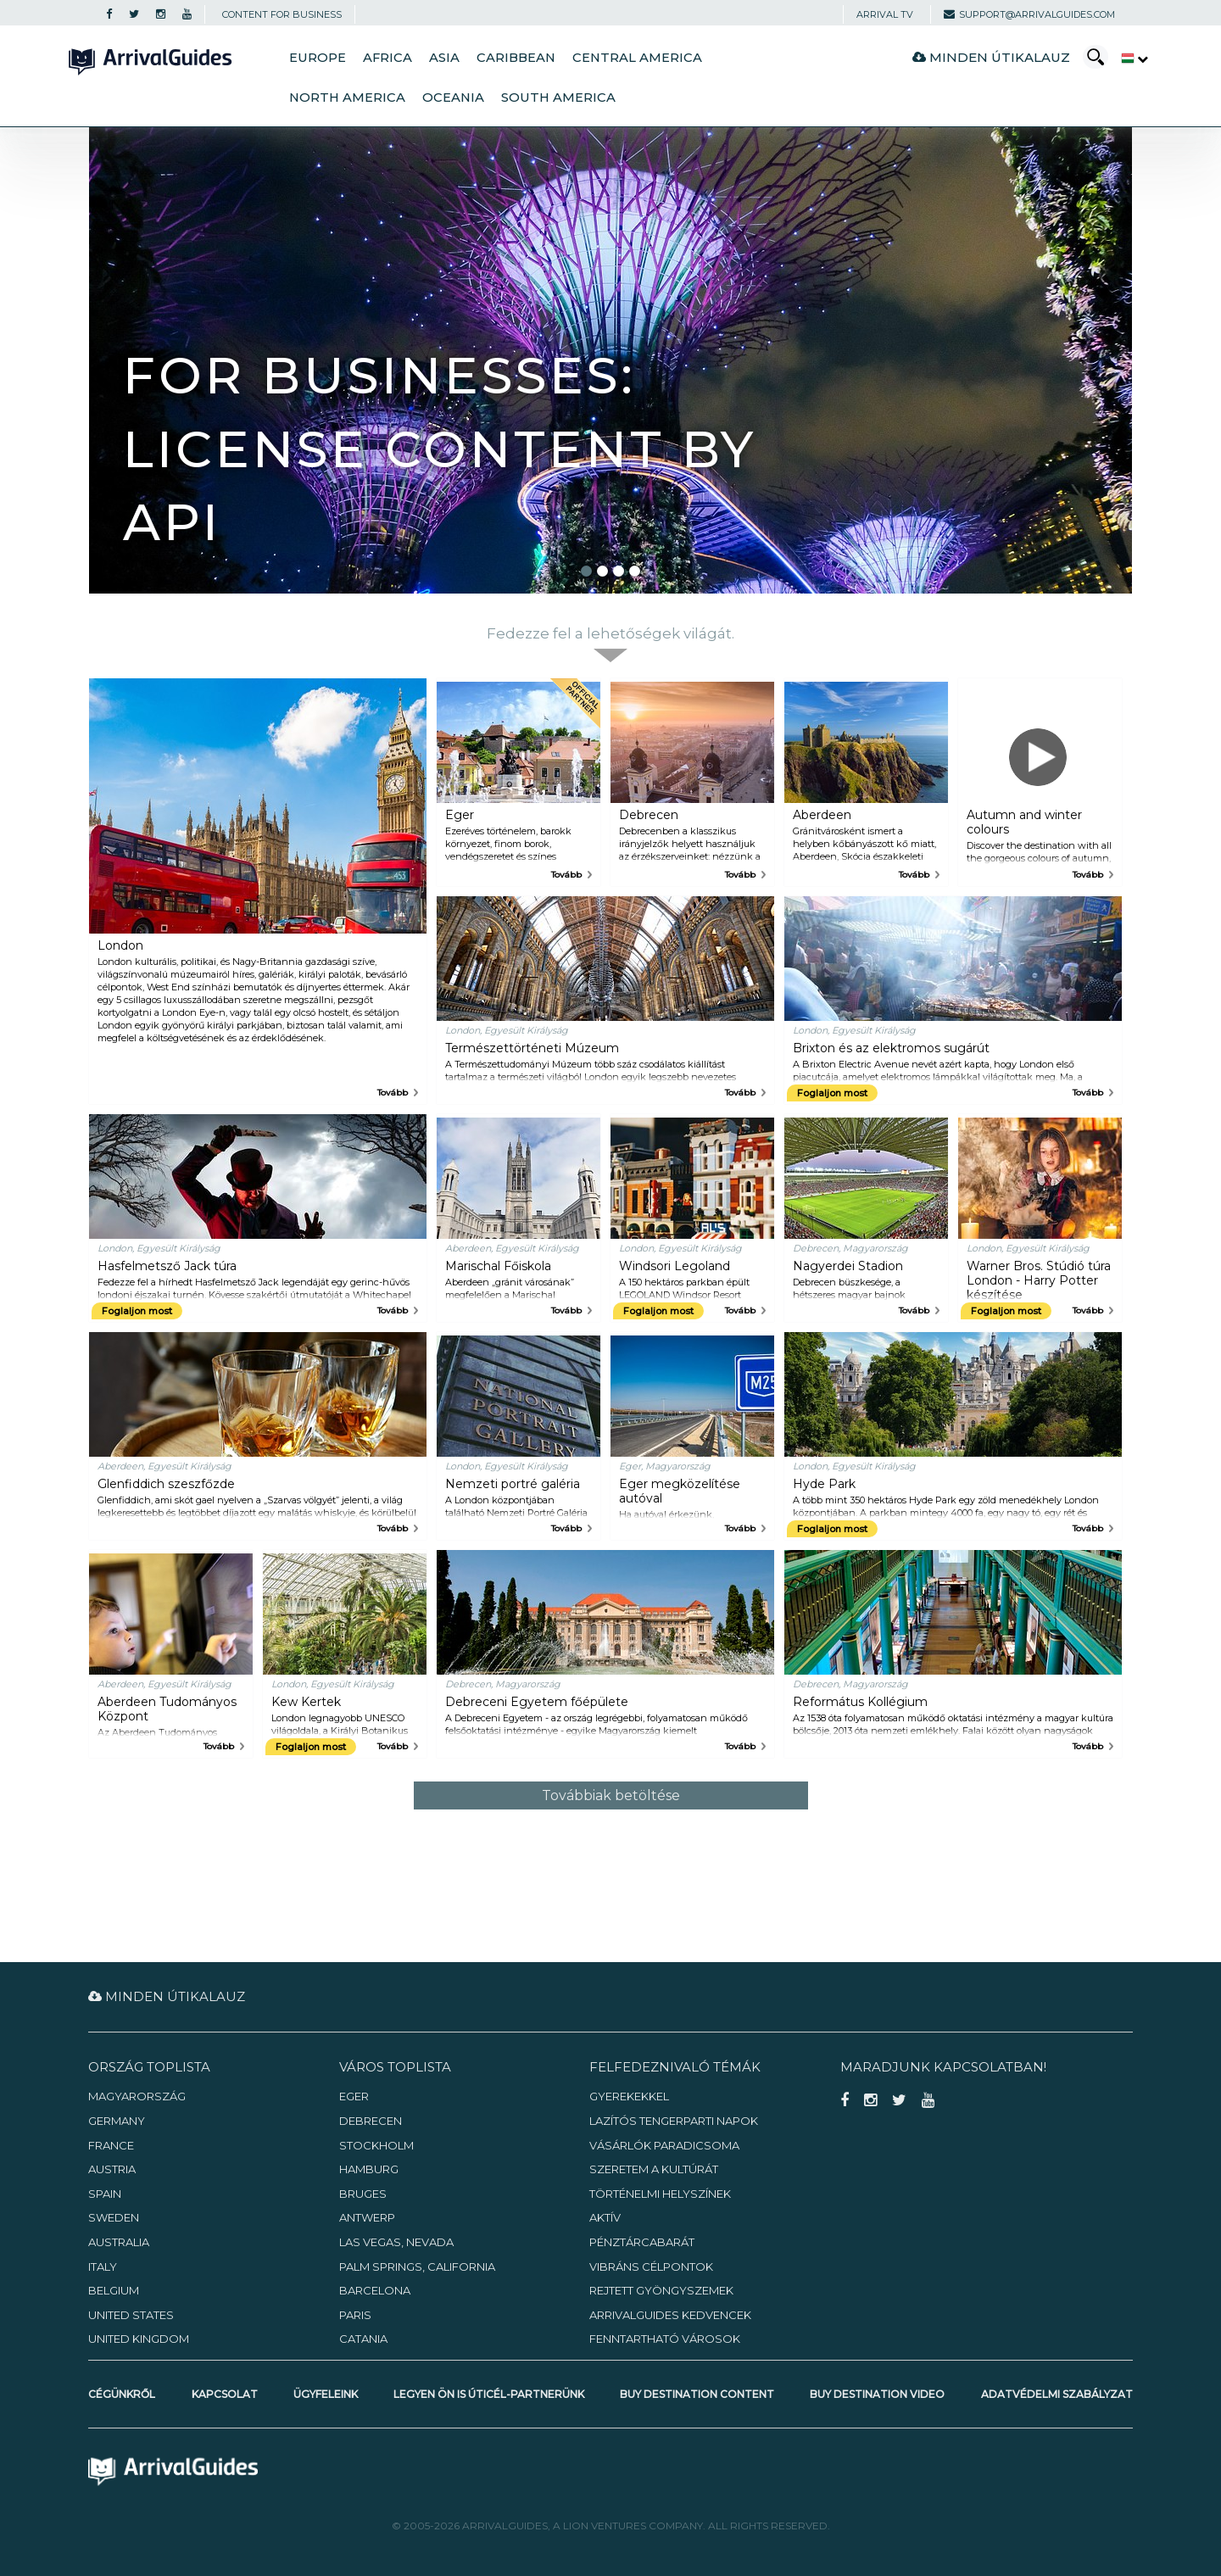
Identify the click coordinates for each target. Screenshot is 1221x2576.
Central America (637, 57)
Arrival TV (884, 14)
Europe (317, 57)
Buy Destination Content (697, 2394)
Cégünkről (121, 2394)
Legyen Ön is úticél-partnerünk (488, 2394)
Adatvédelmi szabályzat (1057, 2394)
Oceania (453, 97)
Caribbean (516, 57)
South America (558, 97)
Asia (444, 57)
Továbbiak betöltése (611, 1795)
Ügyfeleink (325, 2394)
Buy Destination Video (877, 2394)
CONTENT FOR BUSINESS (282, 14)
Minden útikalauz (991, 57)
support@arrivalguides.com (1029, 14)
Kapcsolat (225, 2394)
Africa (387, 57)
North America (347, 97)
